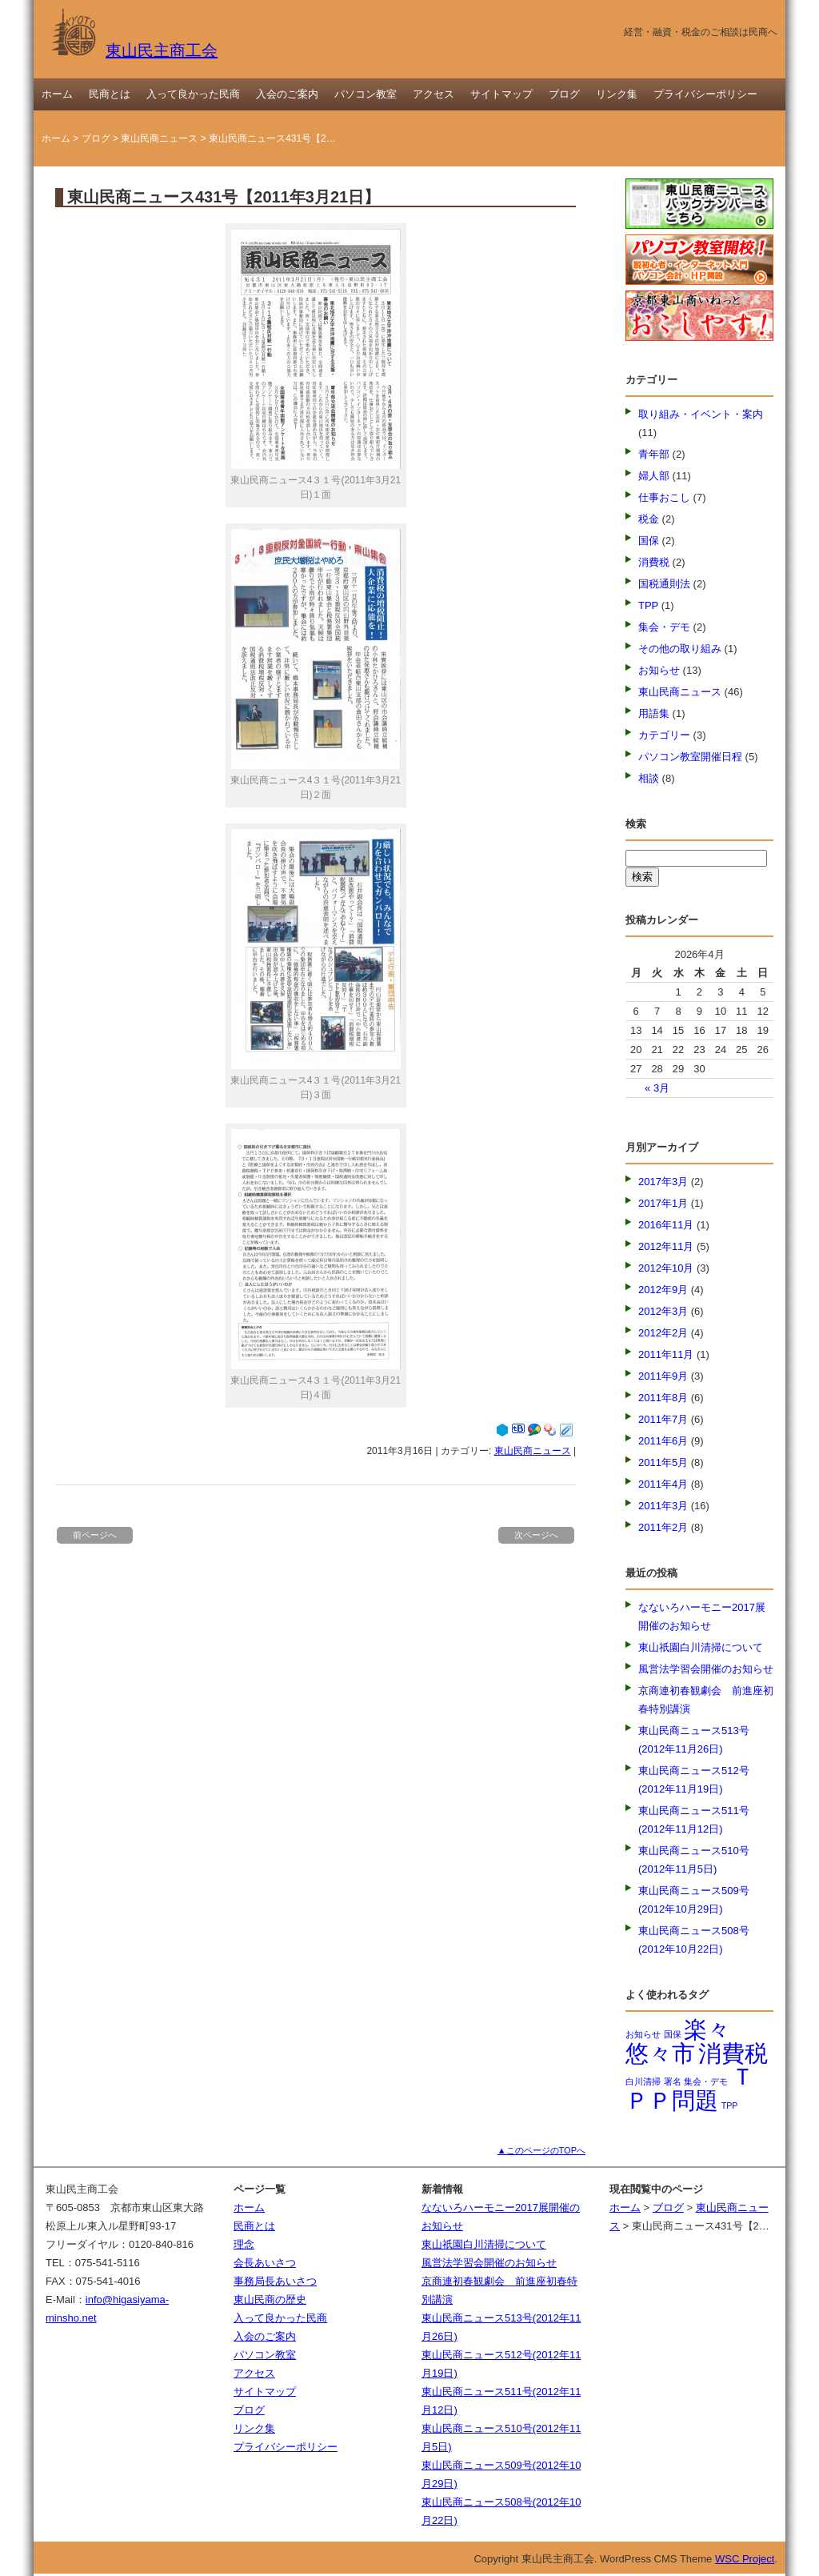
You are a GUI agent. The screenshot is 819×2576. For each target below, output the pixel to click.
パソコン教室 (365, 94)
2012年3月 (663, 1311)
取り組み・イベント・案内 (700, 414)
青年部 (653, 454)
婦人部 (653, 476)
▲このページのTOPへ (541, 2150)
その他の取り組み (679, 649)
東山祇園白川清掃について (700, 1647)
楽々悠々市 (677, 2041)
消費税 (653, 562)
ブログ (564, 94)
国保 (648, 541)
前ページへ (95, 1535)
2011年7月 (663, 1419)
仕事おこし (664, 497)
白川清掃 (643, 2081)
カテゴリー (664, 735)
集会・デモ (664, 627)
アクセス (433, 94)
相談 (648, 778)
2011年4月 (663, 1484)
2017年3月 (663, 1182)
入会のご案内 (287, 94)
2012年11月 (665, 1246)
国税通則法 (664, 584)
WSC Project (744, 2559)
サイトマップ (501, 94)
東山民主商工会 (134, 50)
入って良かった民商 (193, 94)
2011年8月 (663, 1398)
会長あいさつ (265, 2263)
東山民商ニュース (159, 138)
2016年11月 (665, 1225)
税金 (648, 519)
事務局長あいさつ (275, 2281)
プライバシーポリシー (705, 94)
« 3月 (657, 1088)
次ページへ (536, 1535)
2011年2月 (663, 1527)
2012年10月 (665, 1268)
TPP (648, 605)
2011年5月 (663, 1462)
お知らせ (659, 670)
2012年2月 (663, 1333)
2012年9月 (663, 1290)
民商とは (109, 94)
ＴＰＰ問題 (689, 2088)
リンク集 (616, 94)
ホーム (57, 94)
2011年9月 (663, 1376)
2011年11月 (665, 1354)
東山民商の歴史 (270, 2300)
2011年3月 (663, 1506)
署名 (672, 2081)
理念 (244, 2244)
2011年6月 (663, 1441)
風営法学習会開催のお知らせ (705, 1669)
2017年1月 (663, 1203)
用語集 (653, 713)
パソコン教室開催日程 (690, 757)
